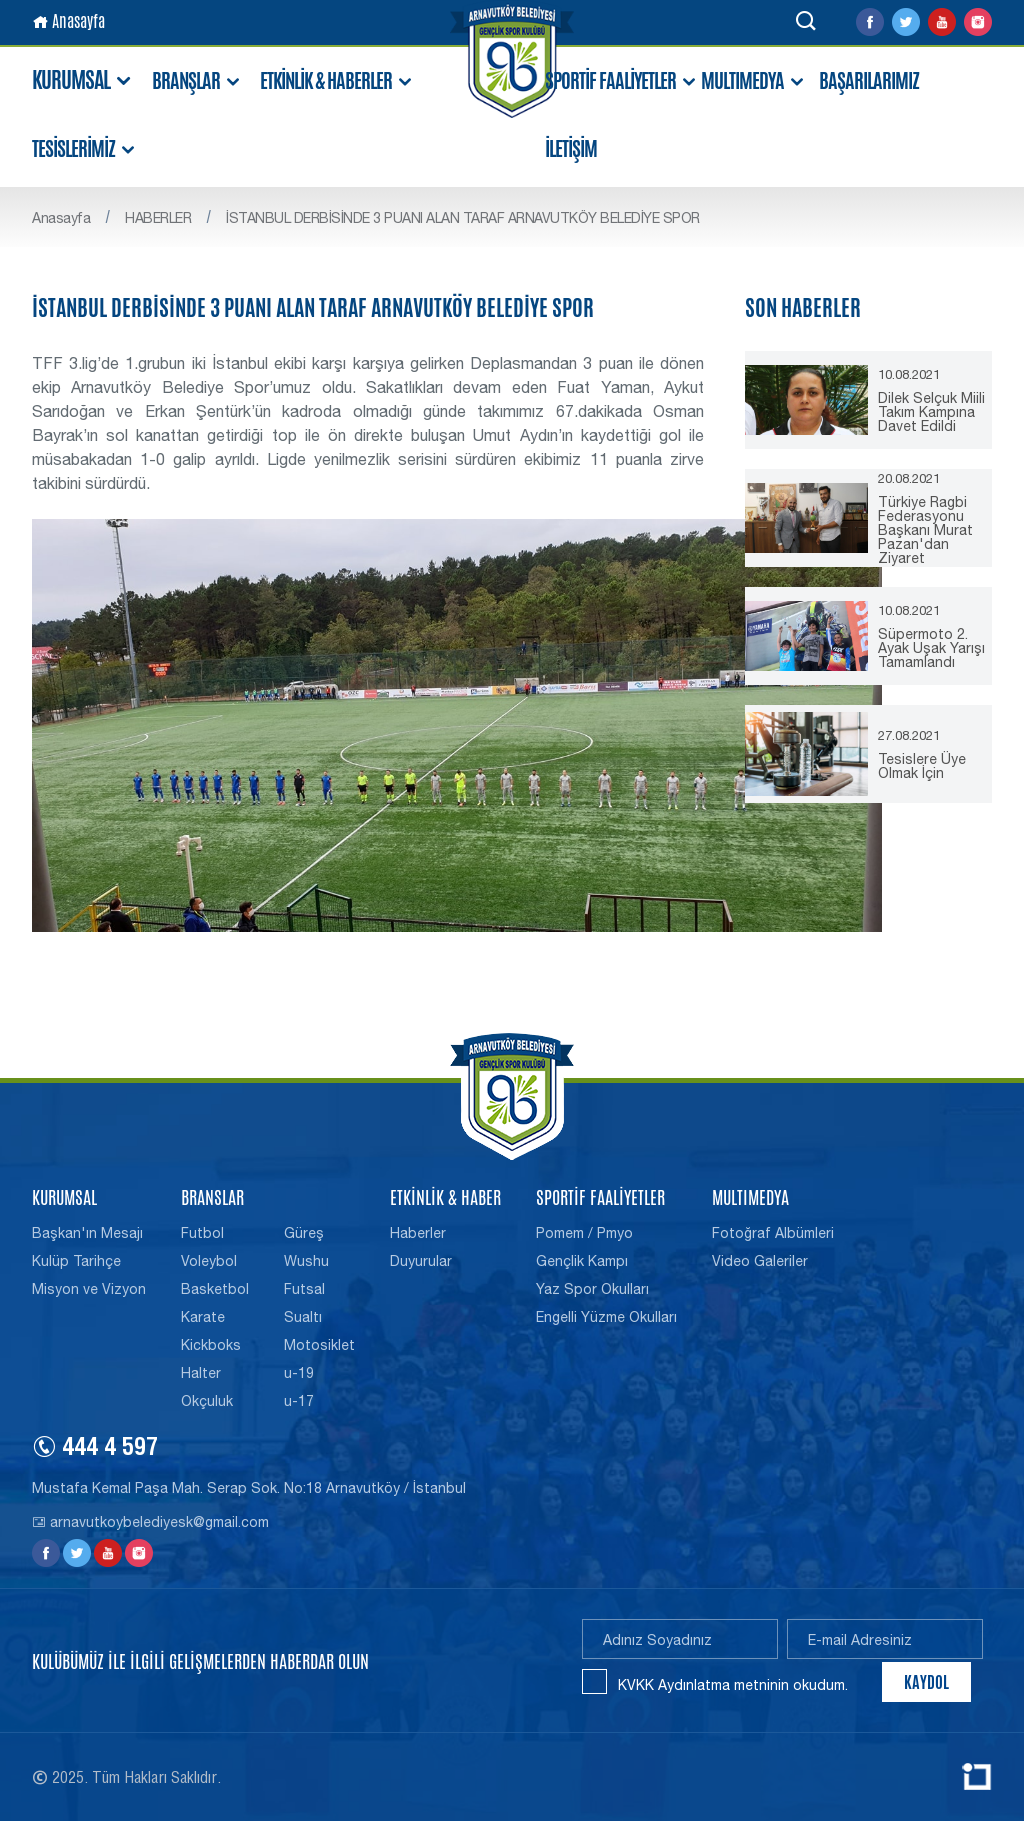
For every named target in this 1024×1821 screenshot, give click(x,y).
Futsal (304, 1289)
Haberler (418, 1233)
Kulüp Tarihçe (76, 1261)
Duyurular (421, 1261)
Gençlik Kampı (582, 1261)
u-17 (299, 1401)
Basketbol (215, 1289)
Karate (203, 1317)
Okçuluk (207, 1401)
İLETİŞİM (571, 149)
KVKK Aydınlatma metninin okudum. (733, 1685)
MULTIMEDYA (753, 81)
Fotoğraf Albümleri (773, 1233)
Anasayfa (68, 21)
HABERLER (158, 218)
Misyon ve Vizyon (89, 1289)
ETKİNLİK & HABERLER (337, 81)
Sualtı (303, 1317)
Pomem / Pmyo (584, 1233)
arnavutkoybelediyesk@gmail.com (150, 1522)
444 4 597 (95, 1450)
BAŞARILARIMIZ (869, 81)
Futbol (202, 1233)
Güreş (304, 1233)
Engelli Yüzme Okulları (606, 1317)
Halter (201, 1373)
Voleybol (209, 1261)
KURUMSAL (83, 80)
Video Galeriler (760, 1261)
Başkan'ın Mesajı (87, 1233)
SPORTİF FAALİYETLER (621, 81)
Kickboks (211, 1345)
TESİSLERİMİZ (84, 149)
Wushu (306, 1261)
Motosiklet (319, 1345)
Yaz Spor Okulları (592, 1289)
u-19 (299, 1373)
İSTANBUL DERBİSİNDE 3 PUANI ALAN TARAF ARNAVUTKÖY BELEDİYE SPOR (463, 218)
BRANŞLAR (197, 81)
